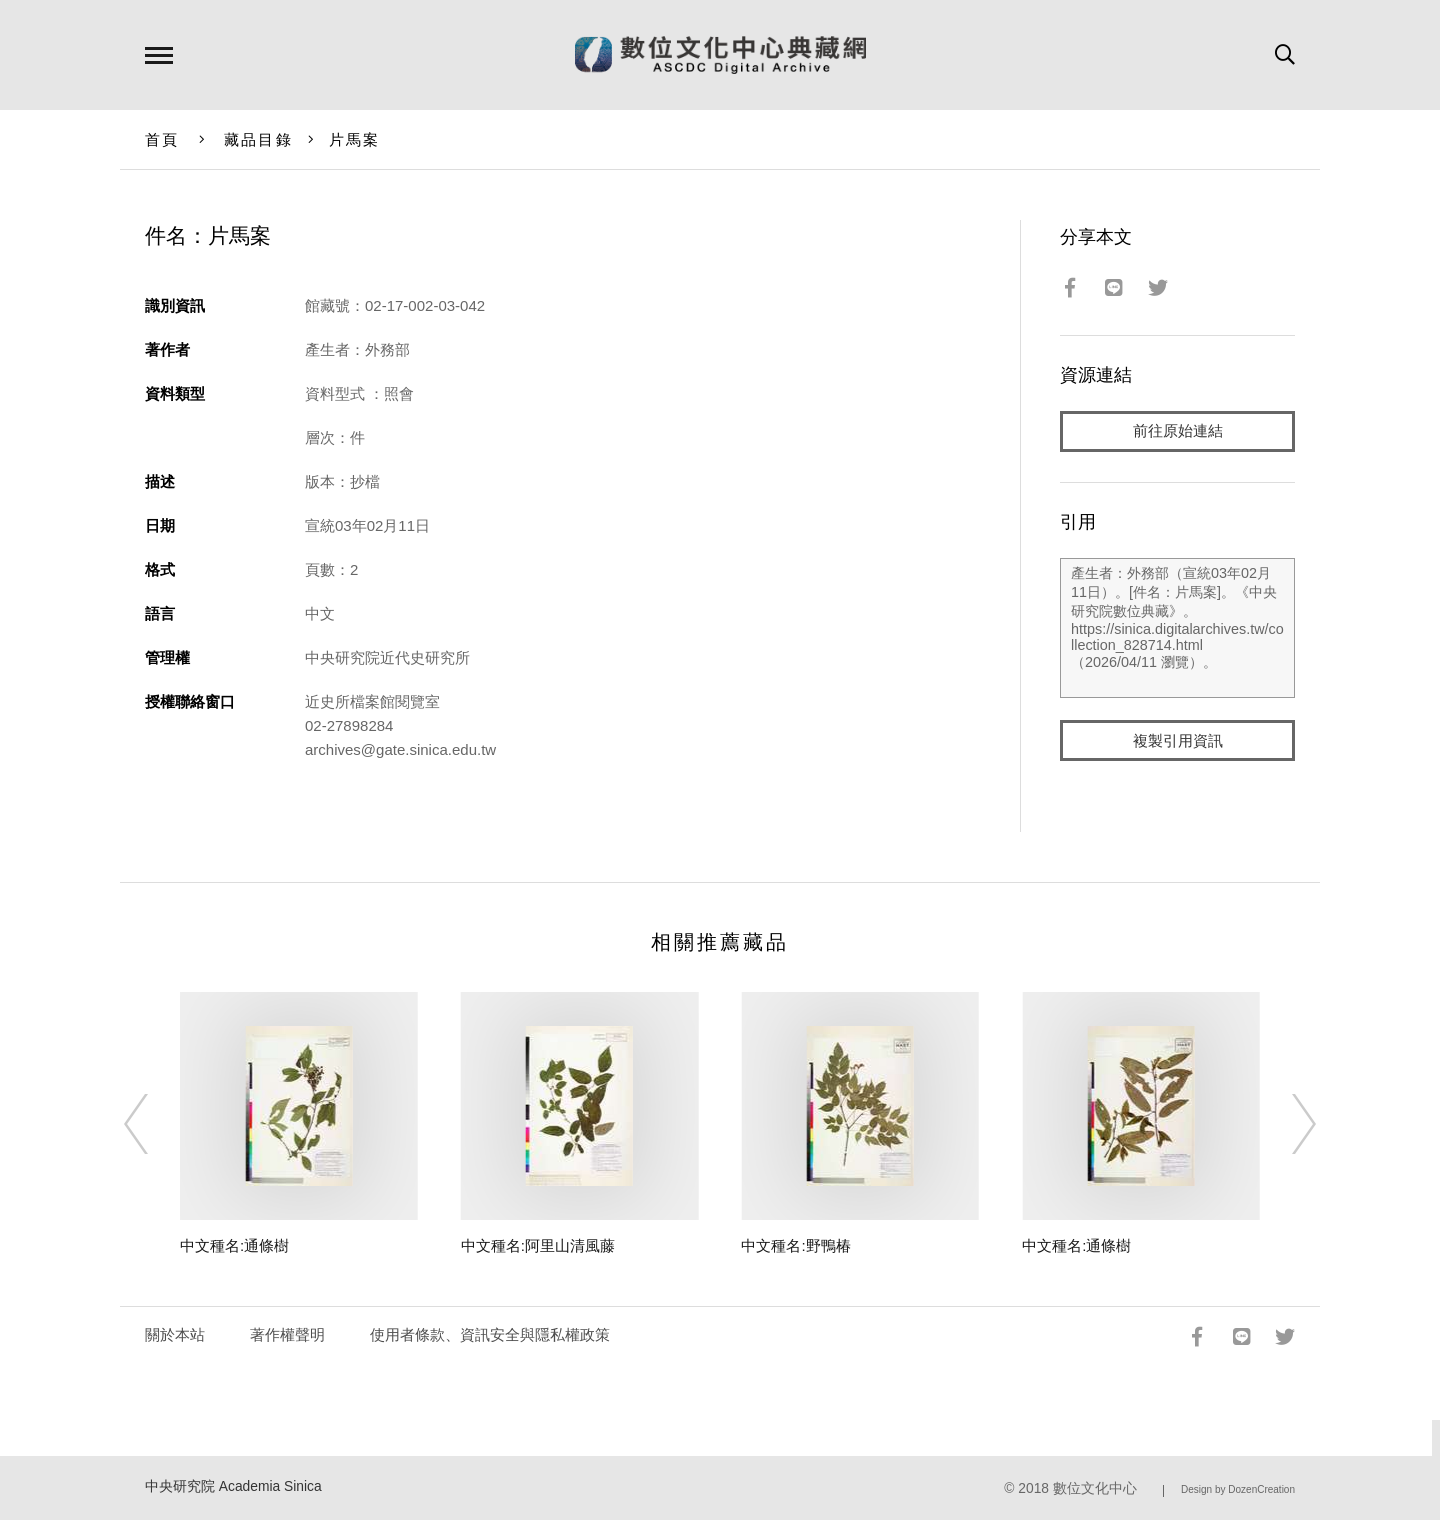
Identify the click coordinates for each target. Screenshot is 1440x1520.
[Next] (1286, 1124)
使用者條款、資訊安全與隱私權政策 (490, 1334)
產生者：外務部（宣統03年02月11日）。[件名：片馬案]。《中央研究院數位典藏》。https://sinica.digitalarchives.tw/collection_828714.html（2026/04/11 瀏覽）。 (1177, 629)
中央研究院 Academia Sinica (233, 1486)
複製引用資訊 (1178, 741)
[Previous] (154, 1124)
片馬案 (355, 139)
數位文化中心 (1095, 1488)
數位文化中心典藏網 (720, 55)
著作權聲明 (287, 1334)
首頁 (162, 139)
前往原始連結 (1178, 431)
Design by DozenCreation (1238, 1489)
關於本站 (175, 1334)
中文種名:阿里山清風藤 (538, 1245)
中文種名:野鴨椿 (795, 1245)
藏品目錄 (258, 139)
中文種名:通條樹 (234, 1245)
